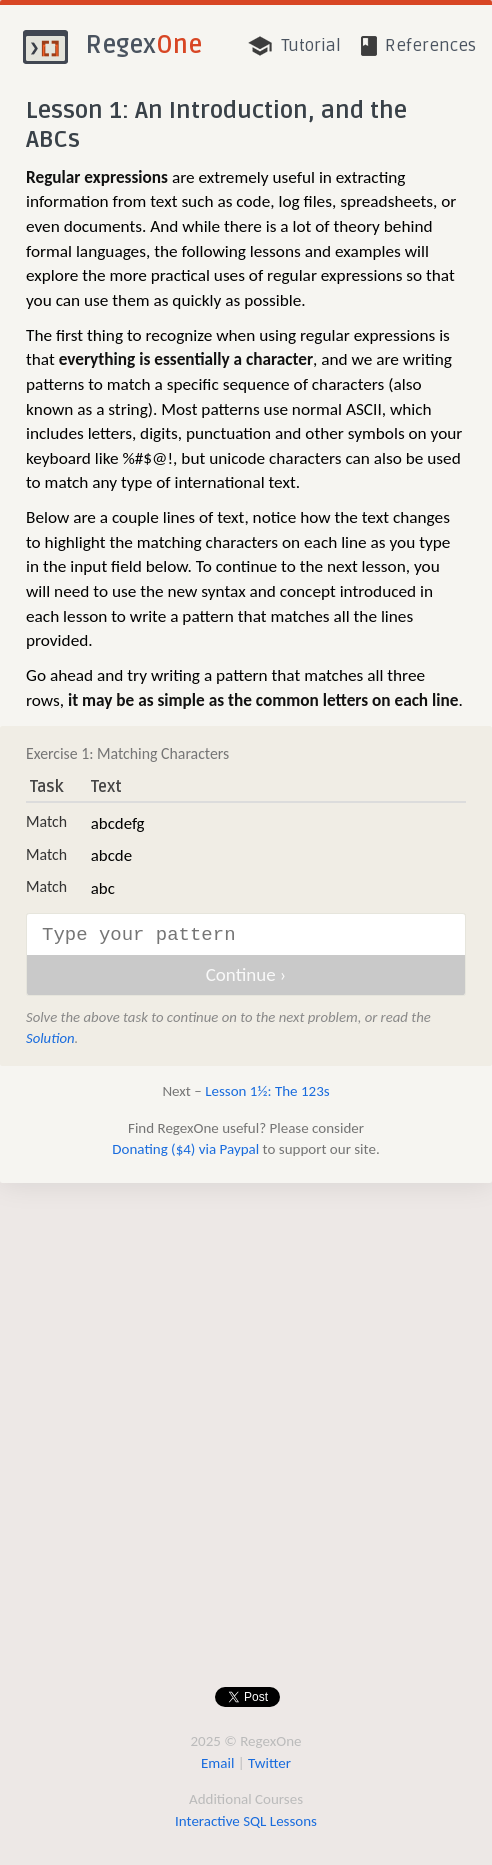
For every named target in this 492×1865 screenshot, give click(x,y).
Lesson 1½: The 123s (267, 1091)
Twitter (269, 1763)
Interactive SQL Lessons (246, 1821)
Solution (50, 1038)
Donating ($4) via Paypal (185, 1149)
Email (217, 1763)
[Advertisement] (238, 1436)
